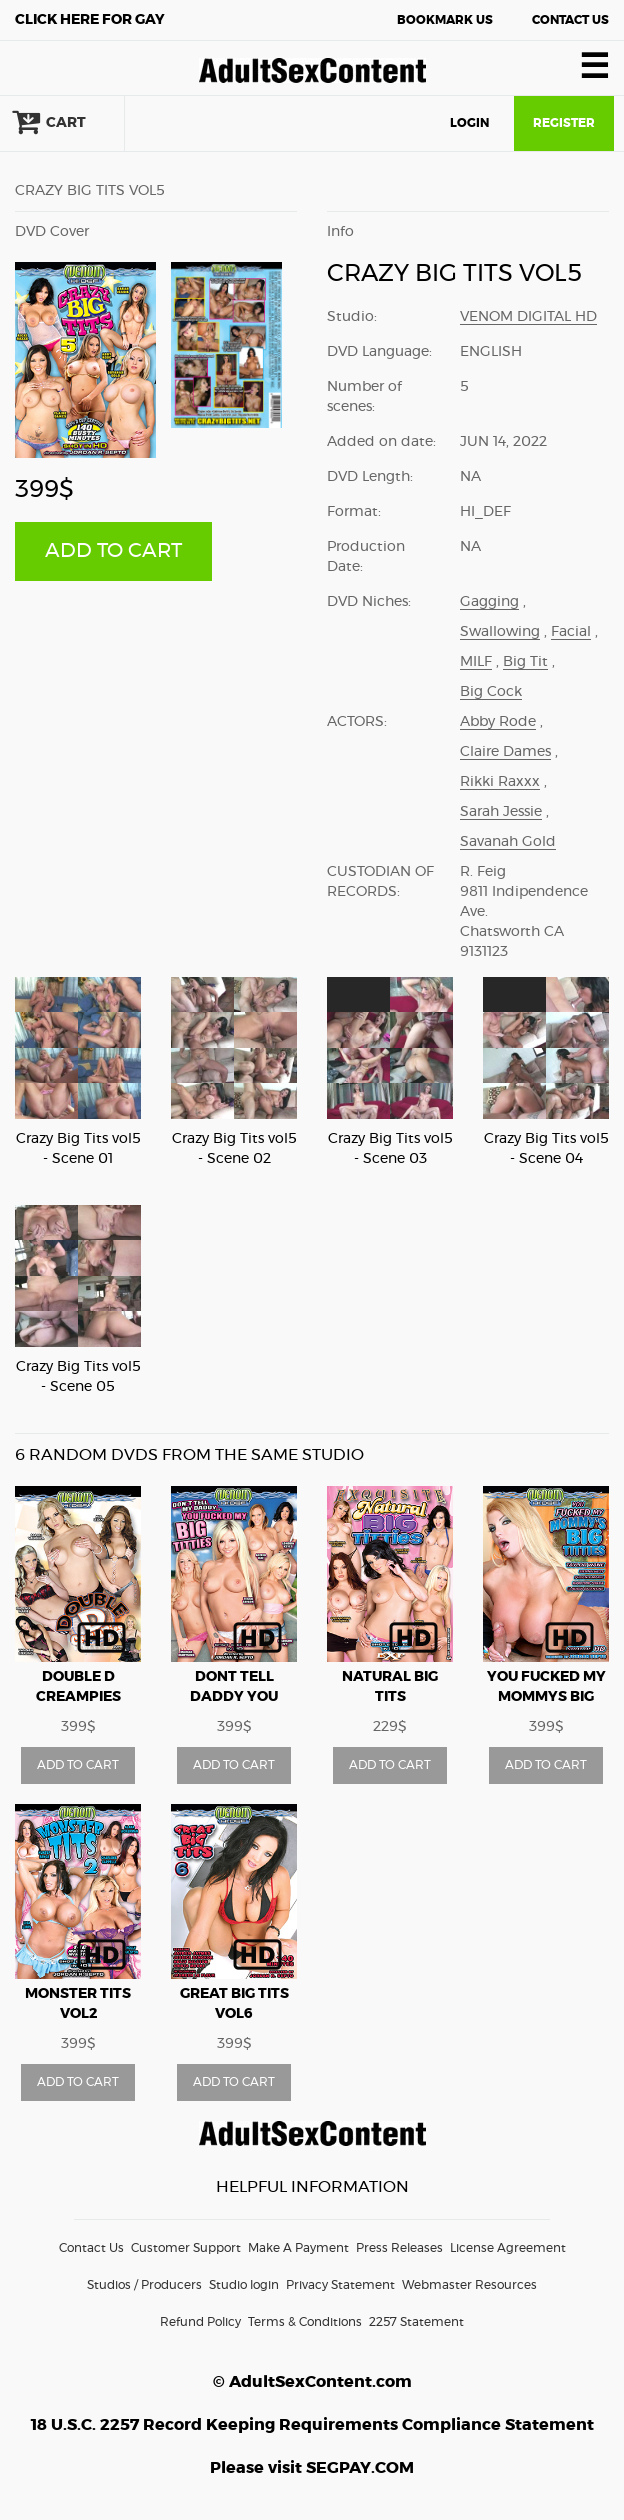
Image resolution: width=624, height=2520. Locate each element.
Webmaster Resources (469, 2285)
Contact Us (570, 20)
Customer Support (186, 2248)
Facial (571, 632)
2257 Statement (416, 2322)
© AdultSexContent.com (312, 2382)
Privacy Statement (340, 2285)
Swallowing (500, 632)
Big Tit (525, 662)
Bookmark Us (445, 20)
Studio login (244, 2285)
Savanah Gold (508, 842)
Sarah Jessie (501, 812)
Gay (90, 20)
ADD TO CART (113, 551)
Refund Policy (200, 2322)
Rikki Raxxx (500, 782)
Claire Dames (505, 752)
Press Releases (399, 2248)
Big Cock (491, 692)
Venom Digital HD (528, 317)
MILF (476, 662)
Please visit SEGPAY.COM (312, 2468)
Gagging (489, 602)
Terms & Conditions (305, 2322)
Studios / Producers (144, 2285)
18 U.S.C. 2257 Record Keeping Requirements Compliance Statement (312, 2425)
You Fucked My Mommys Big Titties (546, 1697)
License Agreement (508, 2248)
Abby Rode (498, 722)
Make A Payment (298, 2248)
